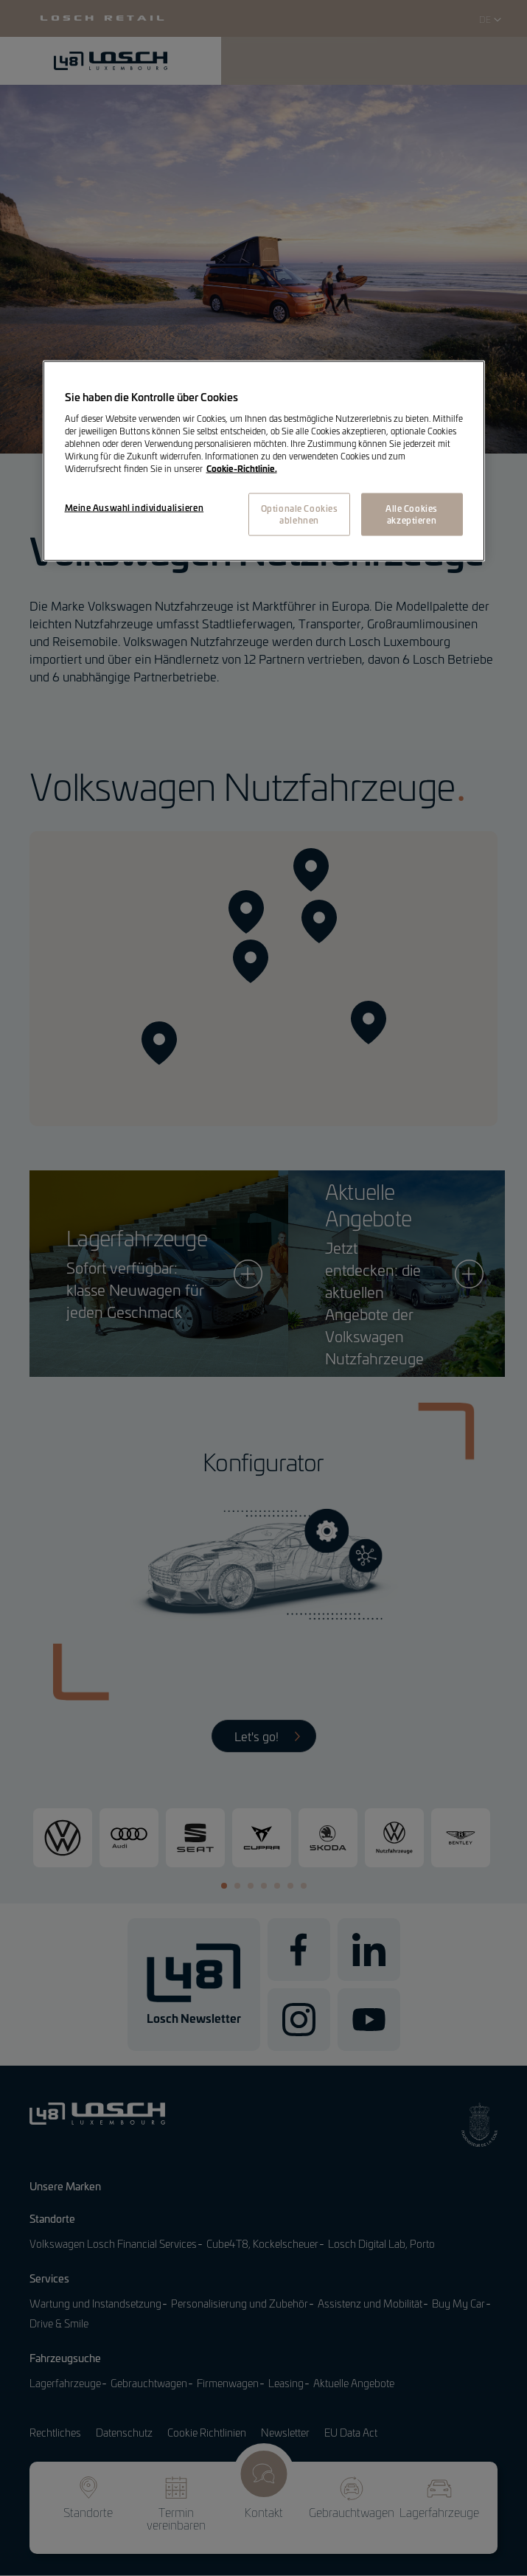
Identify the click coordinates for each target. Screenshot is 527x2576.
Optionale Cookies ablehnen (299, 513)
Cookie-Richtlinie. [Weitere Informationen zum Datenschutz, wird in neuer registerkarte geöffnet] (241, 467)
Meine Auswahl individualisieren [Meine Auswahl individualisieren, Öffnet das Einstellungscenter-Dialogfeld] (134, 507)
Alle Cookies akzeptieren (411, 513)
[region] (264, 460)
